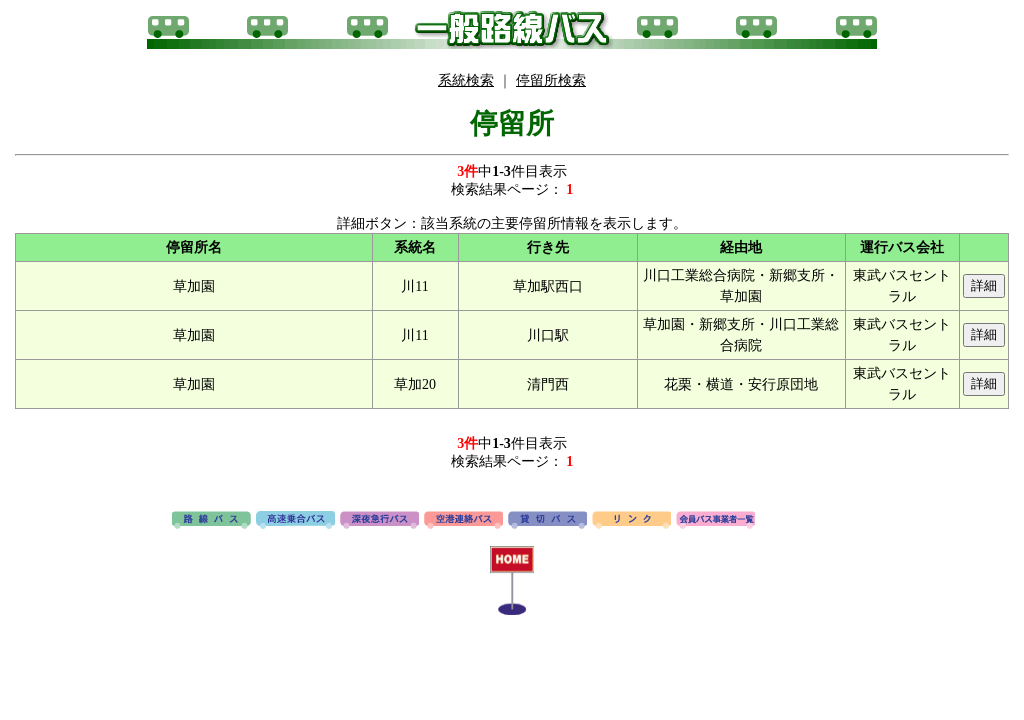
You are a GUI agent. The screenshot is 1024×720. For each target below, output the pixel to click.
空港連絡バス (463, 521)
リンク (631, 521)
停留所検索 (551, 80)
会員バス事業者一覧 (715, 521)
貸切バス (547, 521)
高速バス (295, 521)
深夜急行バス (379, 521)
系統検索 (466, 80)
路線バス (211, 521)
